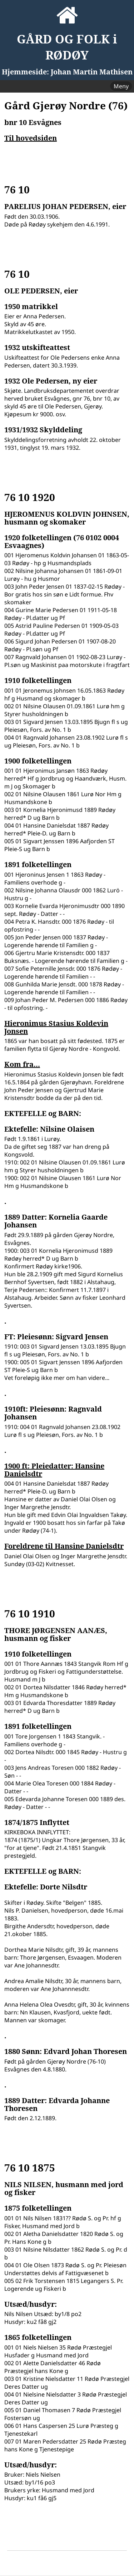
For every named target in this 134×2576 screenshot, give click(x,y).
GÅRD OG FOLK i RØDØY (67, 47)
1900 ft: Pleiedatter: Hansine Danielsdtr (54, 1470)
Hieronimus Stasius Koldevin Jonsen (56, 1027)
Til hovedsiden (30, 138)
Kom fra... (22, 1064)
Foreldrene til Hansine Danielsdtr (64, 1546)
